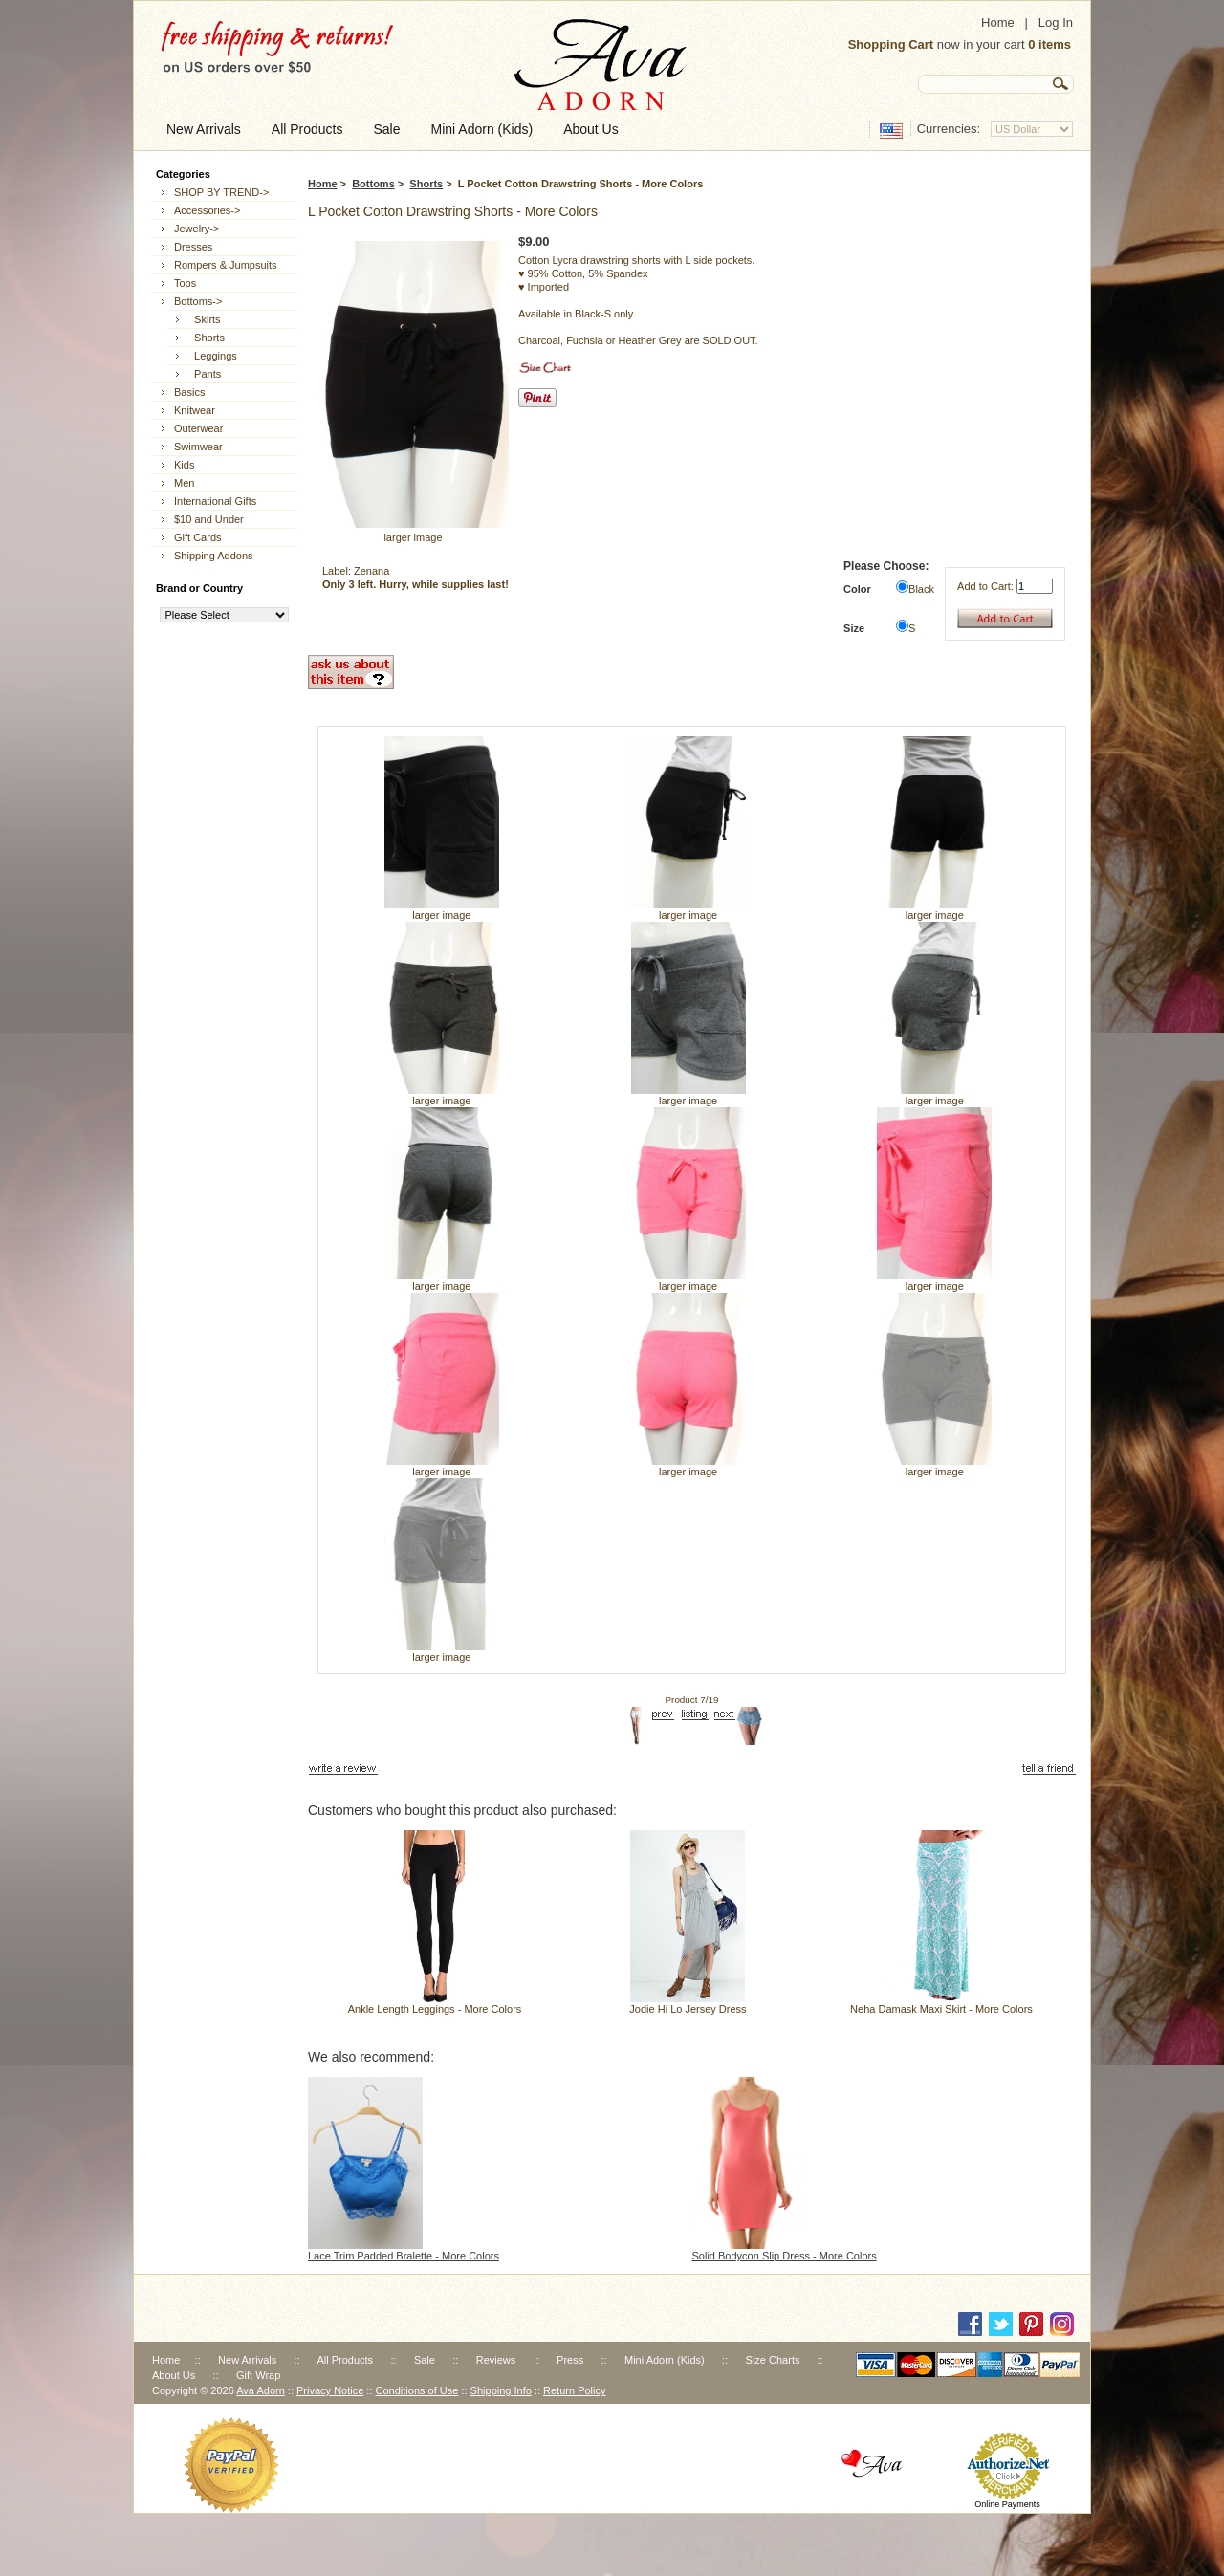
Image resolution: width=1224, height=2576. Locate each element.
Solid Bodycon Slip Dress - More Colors (784, 2255)
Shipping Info (501, 2390)
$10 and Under (209, 519)
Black (921, 589)
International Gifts (215, 501)
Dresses (193, 246)
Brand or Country (199, 588)
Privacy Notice (329, 2390)
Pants (204, 374)
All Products (345, 2360)
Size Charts (773, 2360)
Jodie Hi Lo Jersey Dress (687, 2009)
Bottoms (373, 183)
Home (998, 22)
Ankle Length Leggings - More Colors (435, 2009)
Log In (1055, 22)
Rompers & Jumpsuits (225, 265)
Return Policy (574, 2390)
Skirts (204, 319)
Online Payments (1007, 2504)
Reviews (496, 2360)
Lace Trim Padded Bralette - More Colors (403, 2255)
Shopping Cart (891, 44)
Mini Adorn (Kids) (664, 2360)
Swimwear (198, 446)
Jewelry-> (196, 228)
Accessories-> (207, 210)
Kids (184, 464)
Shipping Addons (213, 555)
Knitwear (194, 410)
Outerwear (198, 428)
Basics (189, 392)
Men (184, 483)
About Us (173, 2375)
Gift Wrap (258, 2375)
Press (570, 2360)
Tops (185, 283)
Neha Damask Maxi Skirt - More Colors (941, 2009)
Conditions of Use (417, 2390)
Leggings (212, 355)
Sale (424, 2360)
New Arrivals (247, 2360)
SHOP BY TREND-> (221, 192)
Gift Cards (198, 537)
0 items (1049, 44)
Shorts (426, 183)
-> (198, 301)
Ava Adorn (260, 2390)
